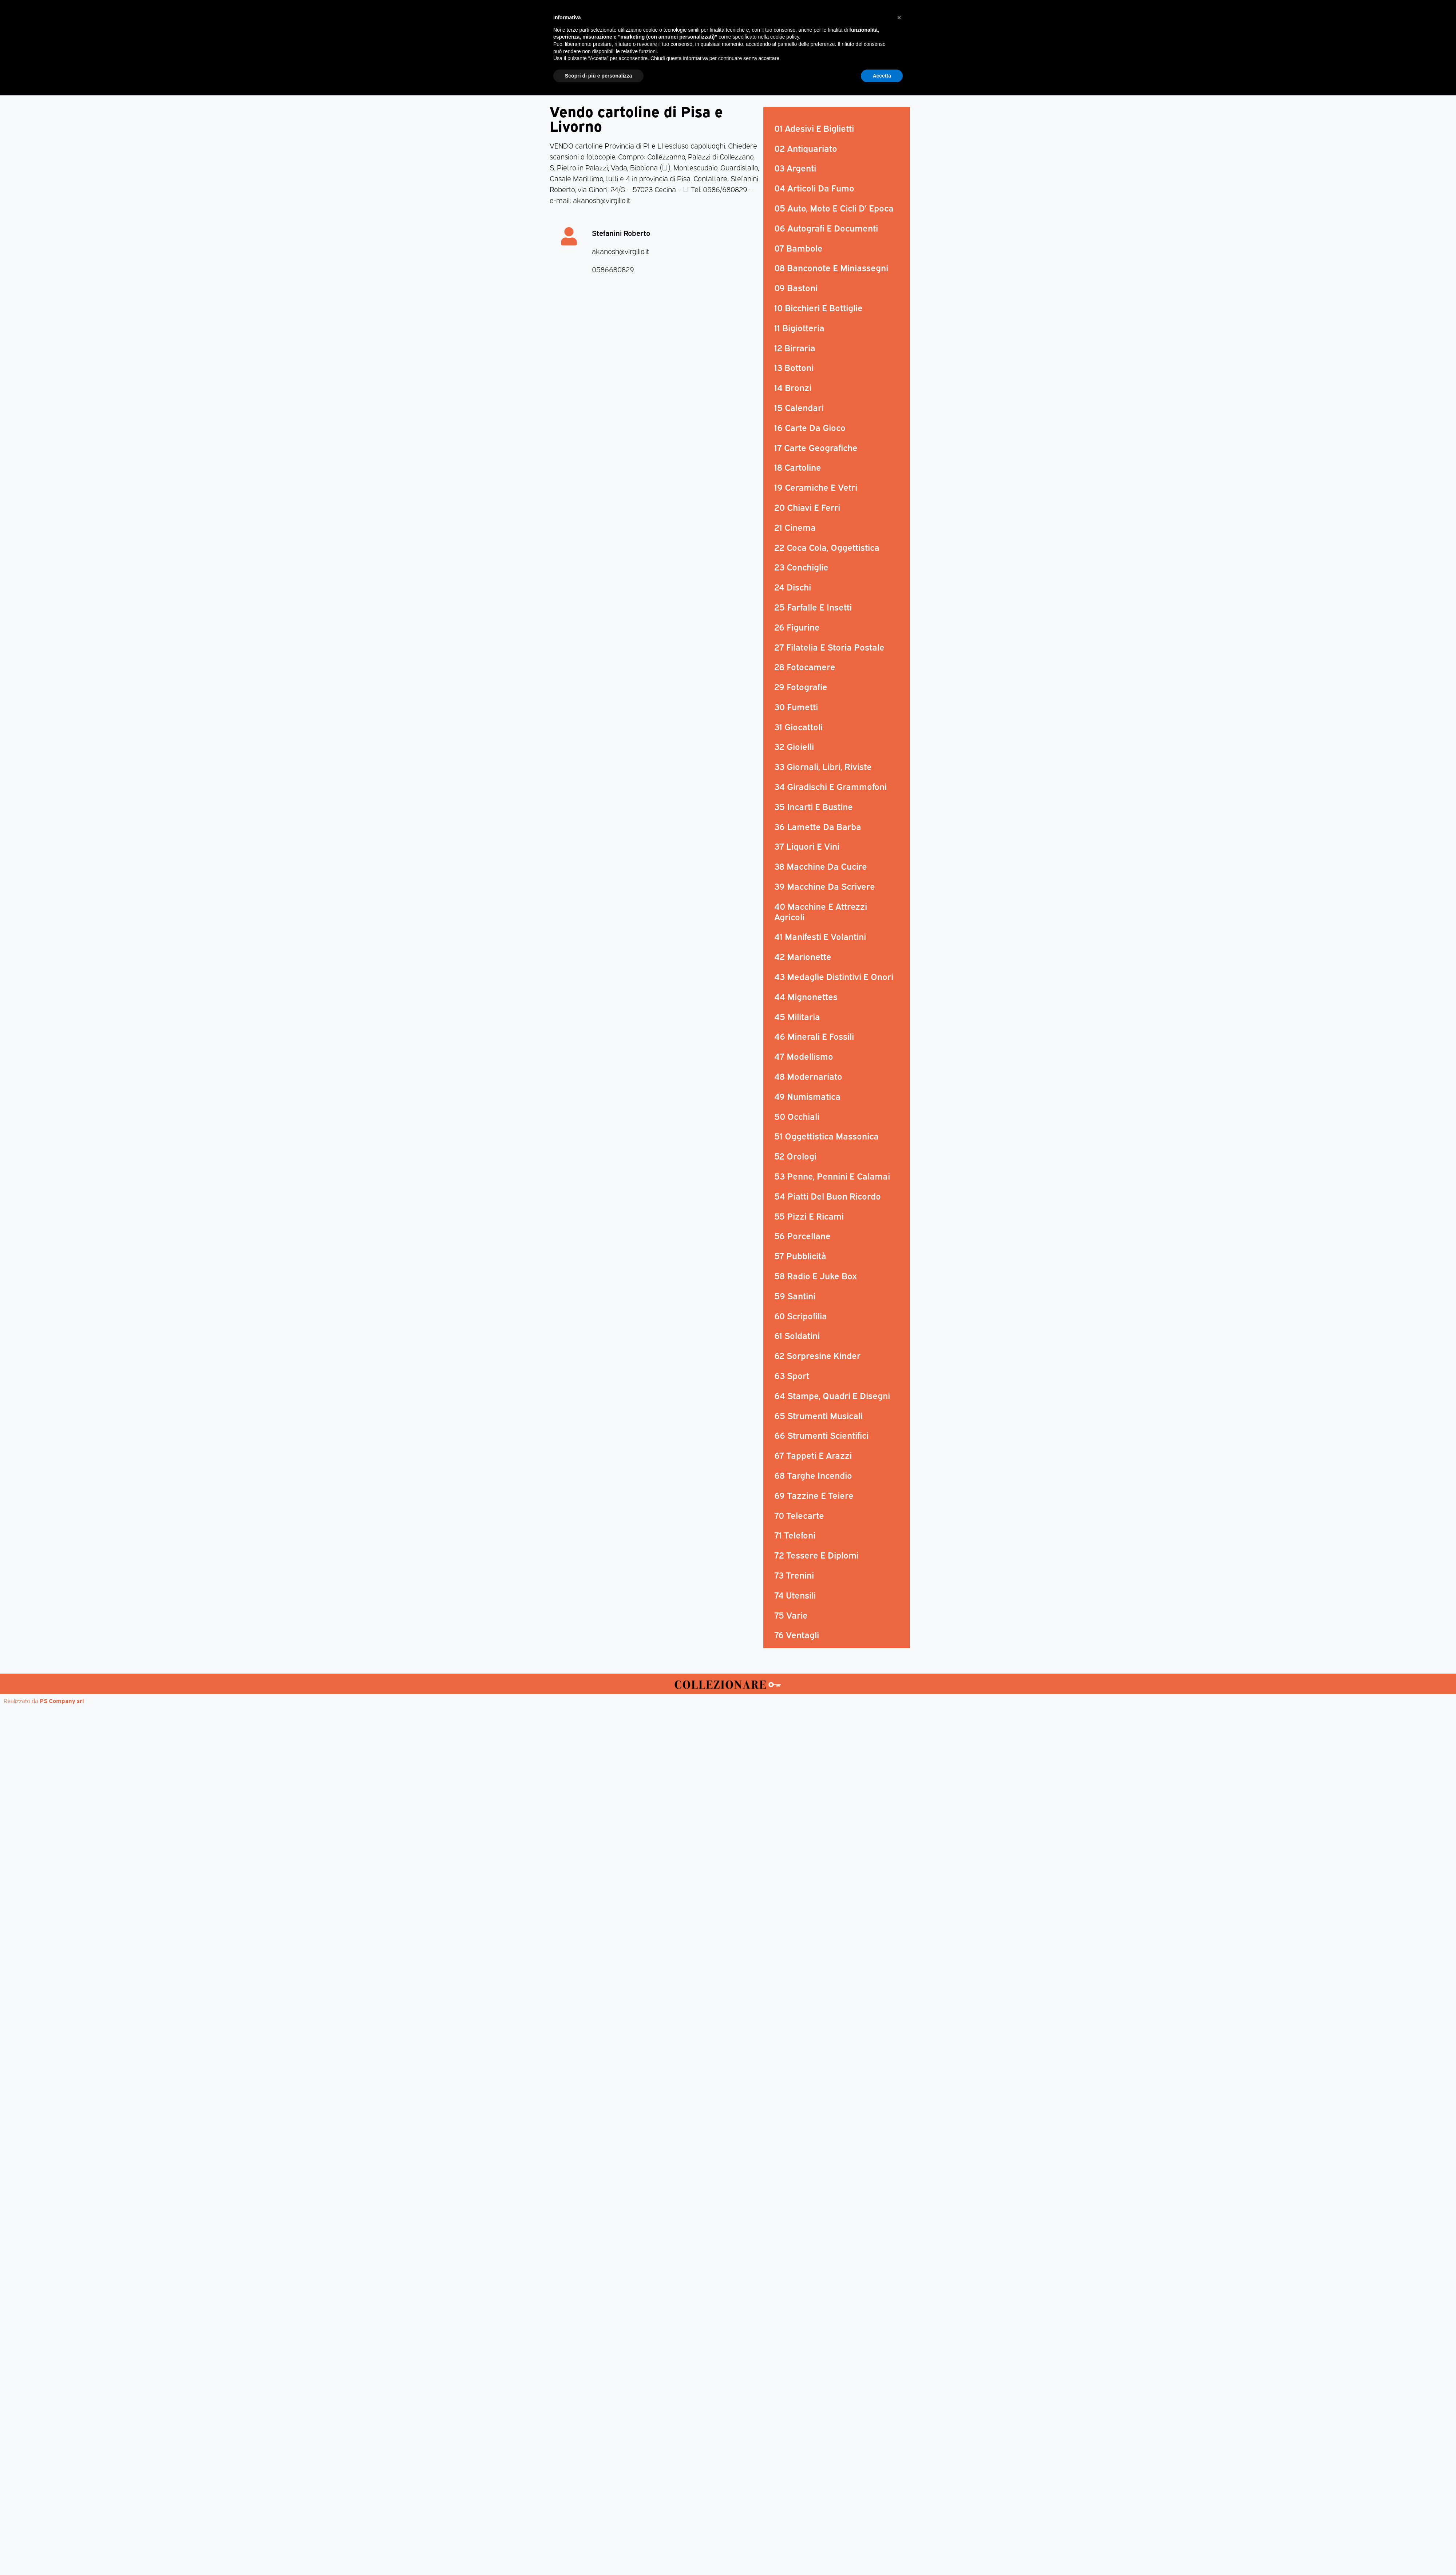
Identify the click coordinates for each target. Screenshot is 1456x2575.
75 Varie (791, 1614)
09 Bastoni (796, 287)
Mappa (837, 69)
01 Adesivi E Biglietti (814, 128)
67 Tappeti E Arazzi (813, 1455)
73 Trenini (794, 1574)
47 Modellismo (803, 1056)
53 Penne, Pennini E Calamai (832, 1175)
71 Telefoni (794, 1534)
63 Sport (791, 1375)
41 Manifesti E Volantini (820, 936)
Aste (809, 69)
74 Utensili (795, 1594)
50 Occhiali (796, 1116)
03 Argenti (795, 167)
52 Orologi (795, 1155)
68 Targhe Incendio (813, 1475)
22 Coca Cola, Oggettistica (826, 547)
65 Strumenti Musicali (818, 1415)
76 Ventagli (796, 1634)
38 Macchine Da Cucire (820, 866)
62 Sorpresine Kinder (817, 1355)
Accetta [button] (882, 2555)
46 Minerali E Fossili (814, 1036)
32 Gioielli (794, 746)
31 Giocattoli (798, 726)
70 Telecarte (799, 1515)
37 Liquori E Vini (806, 846)
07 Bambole (798, 247)
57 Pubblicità (800, 1255)
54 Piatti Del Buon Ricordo (827, 1195)
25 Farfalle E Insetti (813, 606)
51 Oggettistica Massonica (826, 1135)
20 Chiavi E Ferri (807, 507)
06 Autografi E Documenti (826, 227)
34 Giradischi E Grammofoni (830, 786)
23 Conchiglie (801, 566)
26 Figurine (797, 626)
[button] (899, 2497)
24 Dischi (792, 586)
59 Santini (794, 1295)
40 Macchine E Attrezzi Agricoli (820, 911)
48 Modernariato (808, 1076)
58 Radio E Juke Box (815, 1275)
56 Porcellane (802, 1235)
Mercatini (661, 69)
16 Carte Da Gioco (810, 427)
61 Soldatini (797, 1335)
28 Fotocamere (804, 666)
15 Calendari (799, 407)
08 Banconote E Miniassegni (831, 267)
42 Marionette (802, 956)
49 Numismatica (807, 1096)
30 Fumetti (796, 706)
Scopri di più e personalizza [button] (598, 2555)
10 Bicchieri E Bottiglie (818, 307)
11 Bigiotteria (799, 327)
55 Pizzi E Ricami (809, 1215)
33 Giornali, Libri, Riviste (823, 766)
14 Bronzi (792, 387)
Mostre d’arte (769, 69)
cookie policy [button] (784, 2516)
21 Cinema (795, 527)
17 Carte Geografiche (816, 447)
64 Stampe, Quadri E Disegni (832, 1395)
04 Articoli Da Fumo (814, 187)
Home (583, 69)
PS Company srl (62, 1701)
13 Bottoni (794, 367)
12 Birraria (794, 347)
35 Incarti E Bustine (813, 806)
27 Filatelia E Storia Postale (829, 646)
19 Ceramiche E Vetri (815, 487)
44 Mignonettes (806, 996)
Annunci (872, 69)
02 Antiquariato (805, 148)
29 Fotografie (800, 686)
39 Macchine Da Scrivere (824, 886)
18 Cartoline (797, 467)
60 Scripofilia (800, 1315)
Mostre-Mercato (712, 69)
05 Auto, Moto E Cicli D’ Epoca (834, 207)
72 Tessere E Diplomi (816, 1554)
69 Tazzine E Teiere (814, 1495)
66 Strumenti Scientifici (821, 1435)
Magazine (619, 69)
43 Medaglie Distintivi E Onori (833, 976)
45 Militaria (797, 1016)
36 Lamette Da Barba (817, 826)
